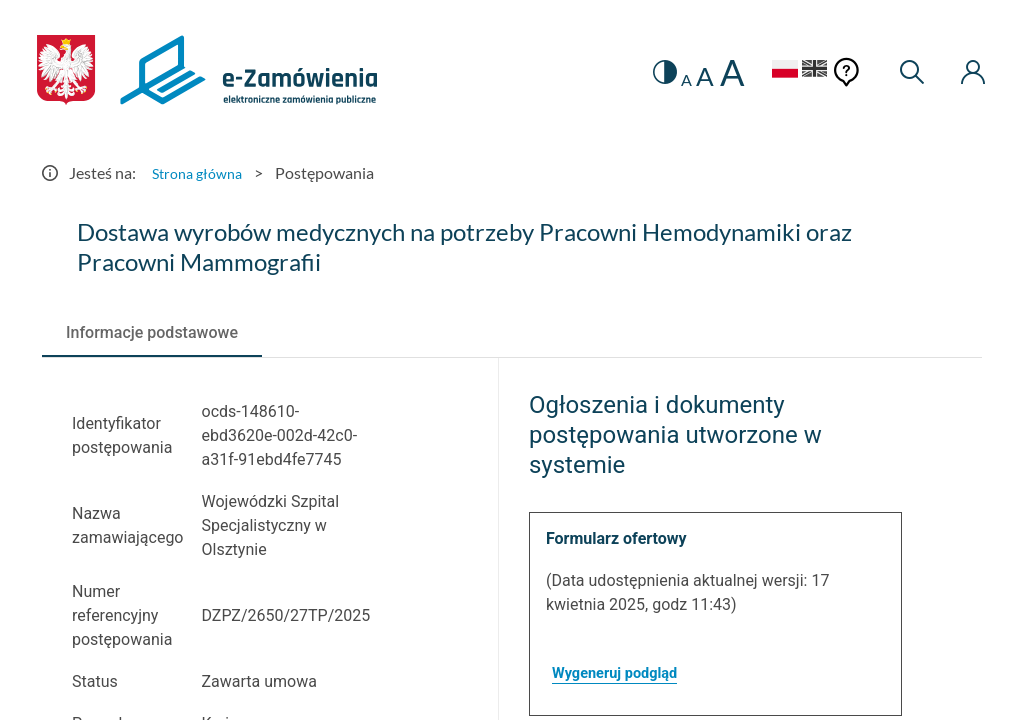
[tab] (152, 333)
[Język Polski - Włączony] (761, 71)
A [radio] (662, 80)
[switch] (638, 72)
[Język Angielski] (804, 71)
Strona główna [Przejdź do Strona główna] (202, 172)
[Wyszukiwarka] (903, 72)
